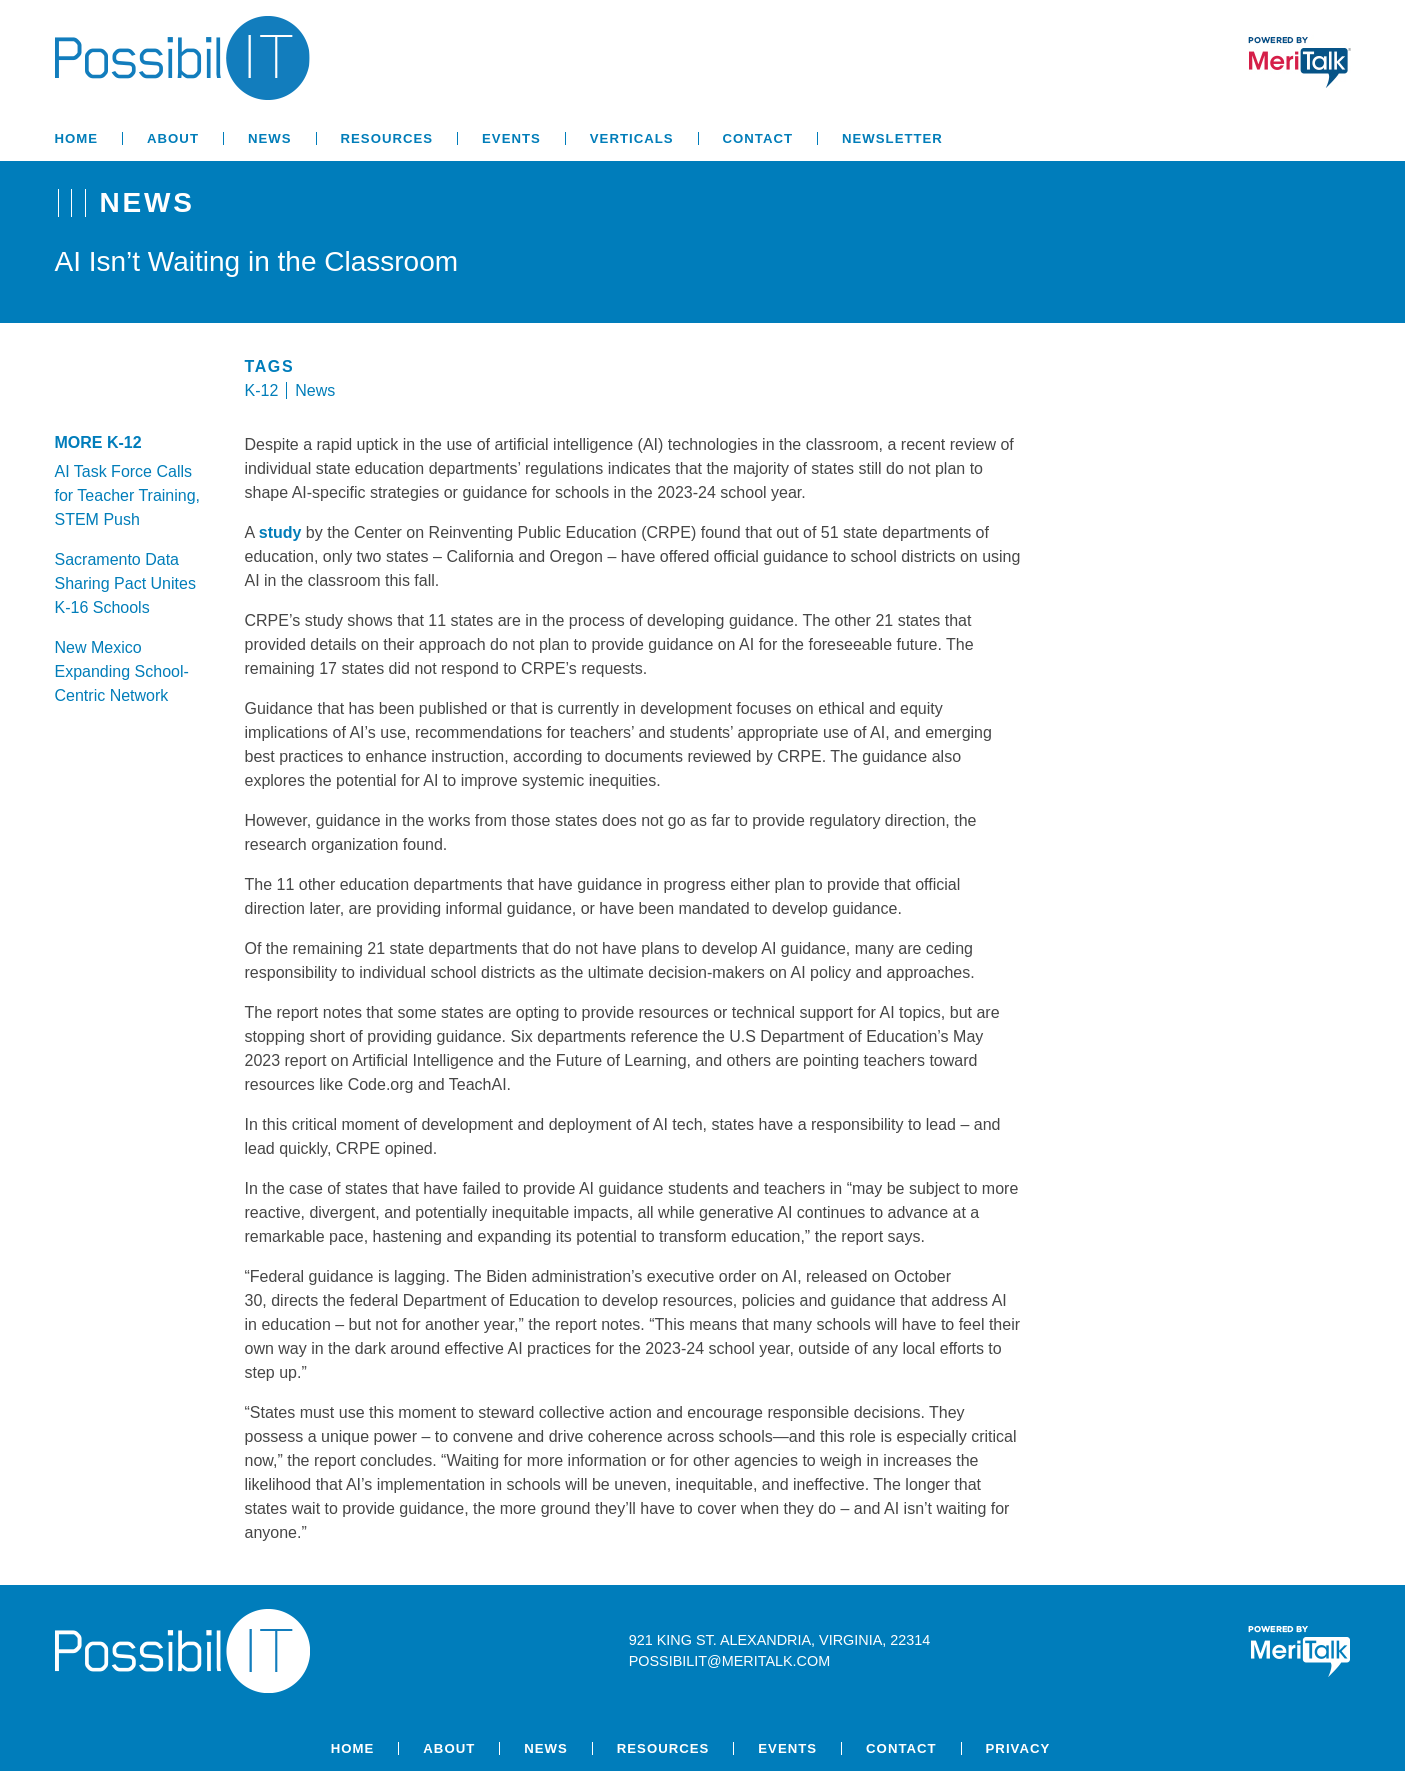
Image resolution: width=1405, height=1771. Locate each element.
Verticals (632, 138)
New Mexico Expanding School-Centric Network (122, 671)
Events (511, 138)
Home (77, 138)
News (270, 138)
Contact (758, 138)
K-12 (262, 390)
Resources (387, 138)
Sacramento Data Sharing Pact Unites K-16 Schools (125, 583)
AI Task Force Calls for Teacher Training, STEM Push (128, 495)
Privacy (1018, 1748)
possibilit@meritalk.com (729, 1661)
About (173, 138)
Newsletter (892, 138)
